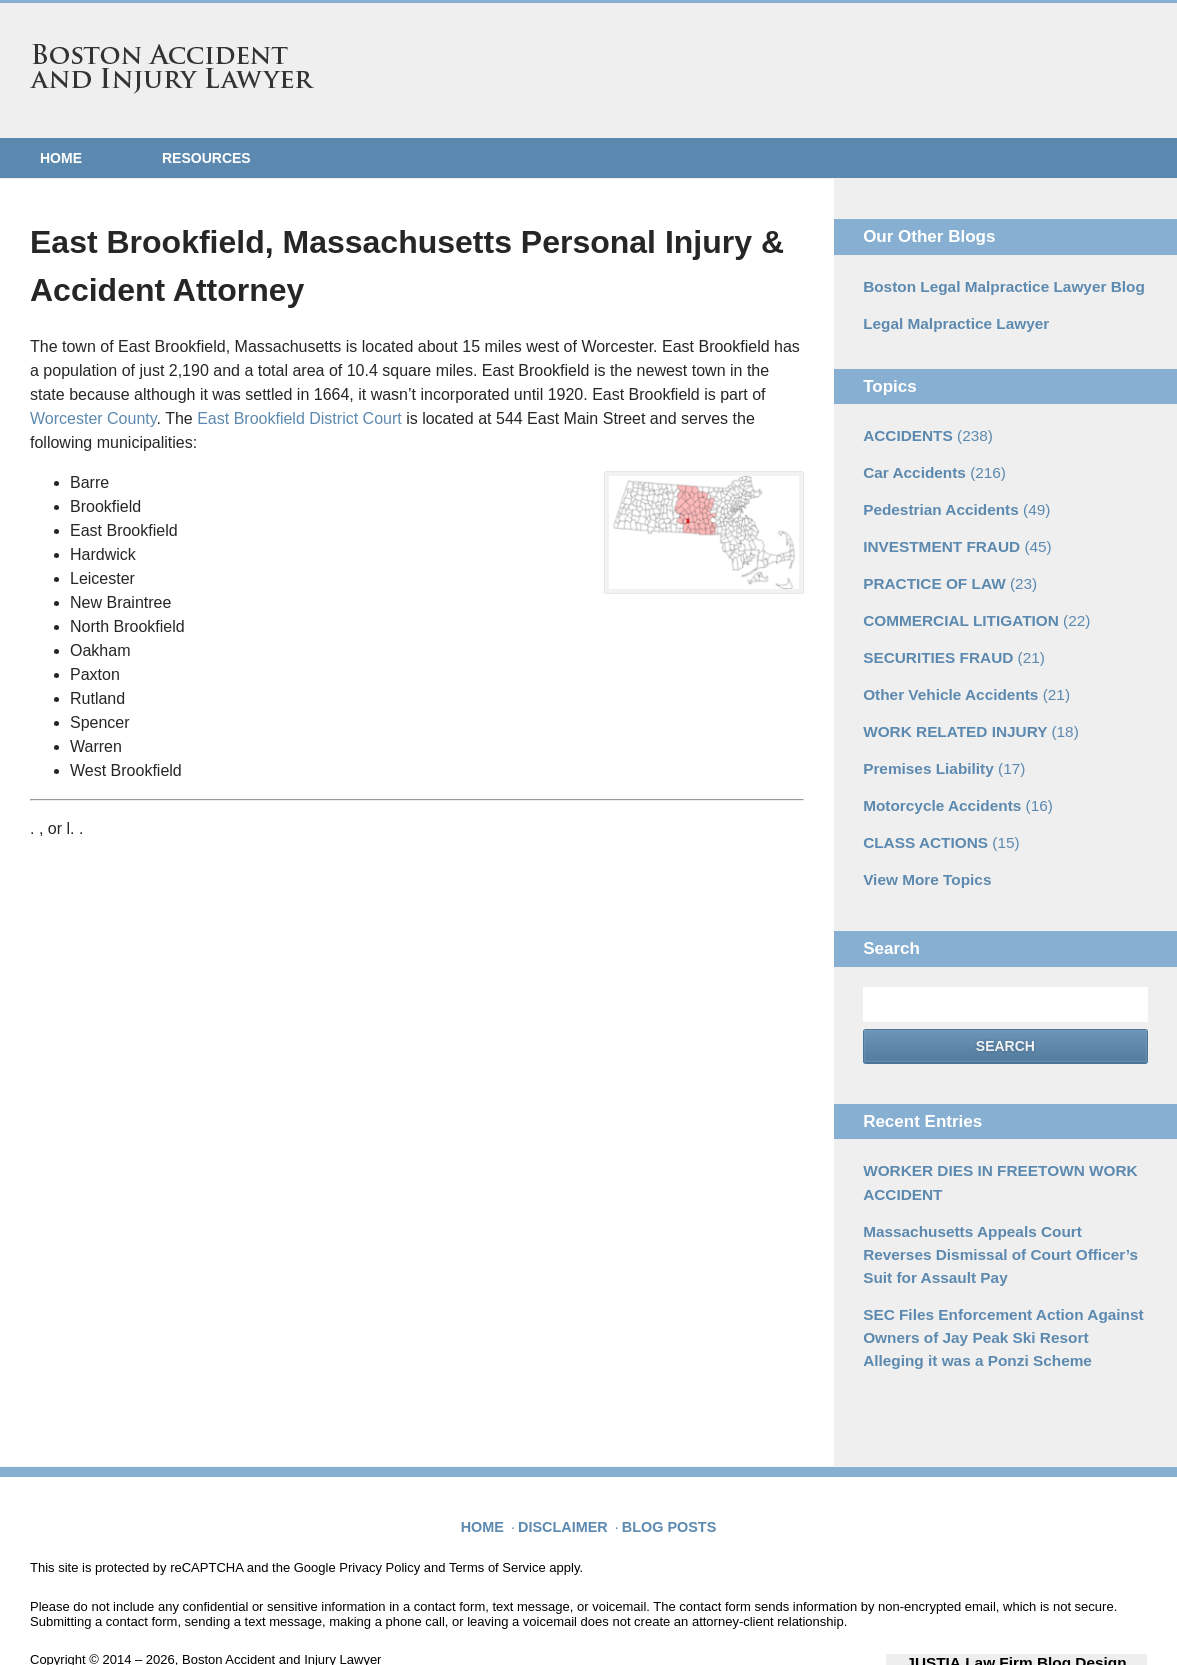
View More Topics (921, 850)
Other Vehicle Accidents (957, 675)
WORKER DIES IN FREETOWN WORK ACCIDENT (988, 1149)
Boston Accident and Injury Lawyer (172, 69)
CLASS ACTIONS (934, 815)
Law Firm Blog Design (1051, 1614)
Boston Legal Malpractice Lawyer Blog (991, 285)
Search (1005, 1016)
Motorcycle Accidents (949, 780)
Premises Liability (937, 745)
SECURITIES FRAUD (946, 640)
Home (61, 158)
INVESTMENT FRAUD (949, 535)
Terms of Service (497, 1520)
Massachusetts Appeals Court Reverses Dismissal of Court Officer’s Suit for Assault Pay (996, 1216)
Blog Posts (666, 1469)
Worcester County (93, 418)
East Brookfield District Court (299, 418)
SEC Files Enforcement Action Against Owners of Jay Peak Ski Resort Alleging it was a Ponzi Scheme (1001, 1293)
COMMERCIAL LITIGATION (966, 605)
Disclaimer (569, 1469)
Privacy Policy (379, 1520)
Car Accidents (928, 465)
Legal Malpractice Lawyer (948, 320)
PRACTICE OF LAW (942, 570)
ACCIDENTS (922, 430)
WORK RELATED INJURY (961, 710)
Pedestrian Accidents (948, 500)
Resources (206, 158)
